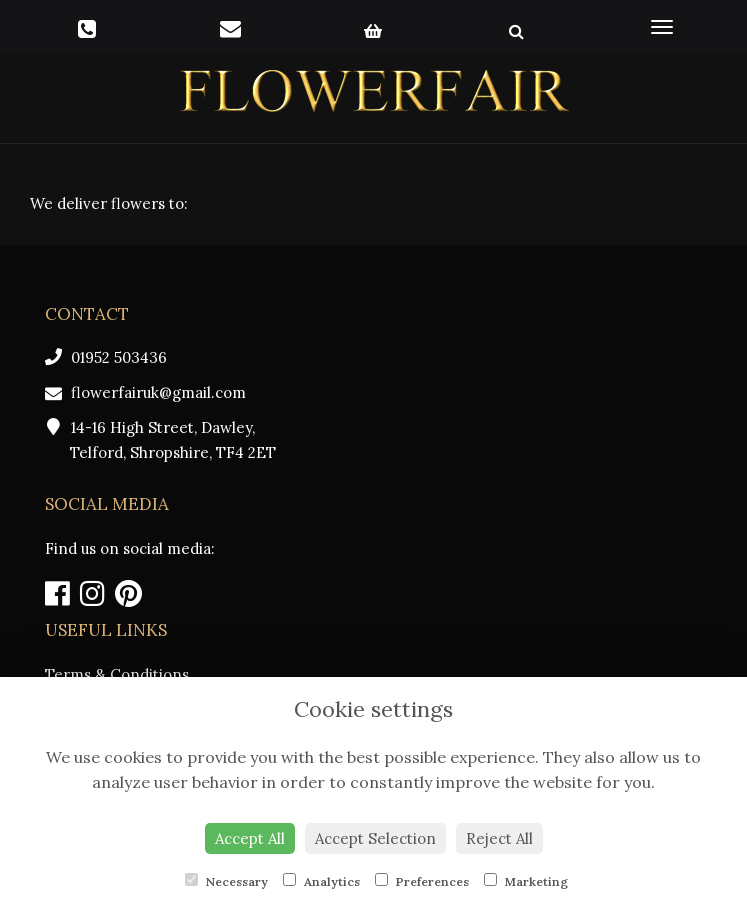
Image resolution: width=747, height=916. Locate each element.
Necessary (226, 881)
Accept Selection (375, 838)
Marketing (526, 881)
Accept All (250, 838)
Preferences (422, 881)
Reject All (499, 838)
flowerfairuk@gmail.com (145, 392)
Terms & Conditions (117, 674)
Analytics (321, 881)
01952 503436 (106, 357)
